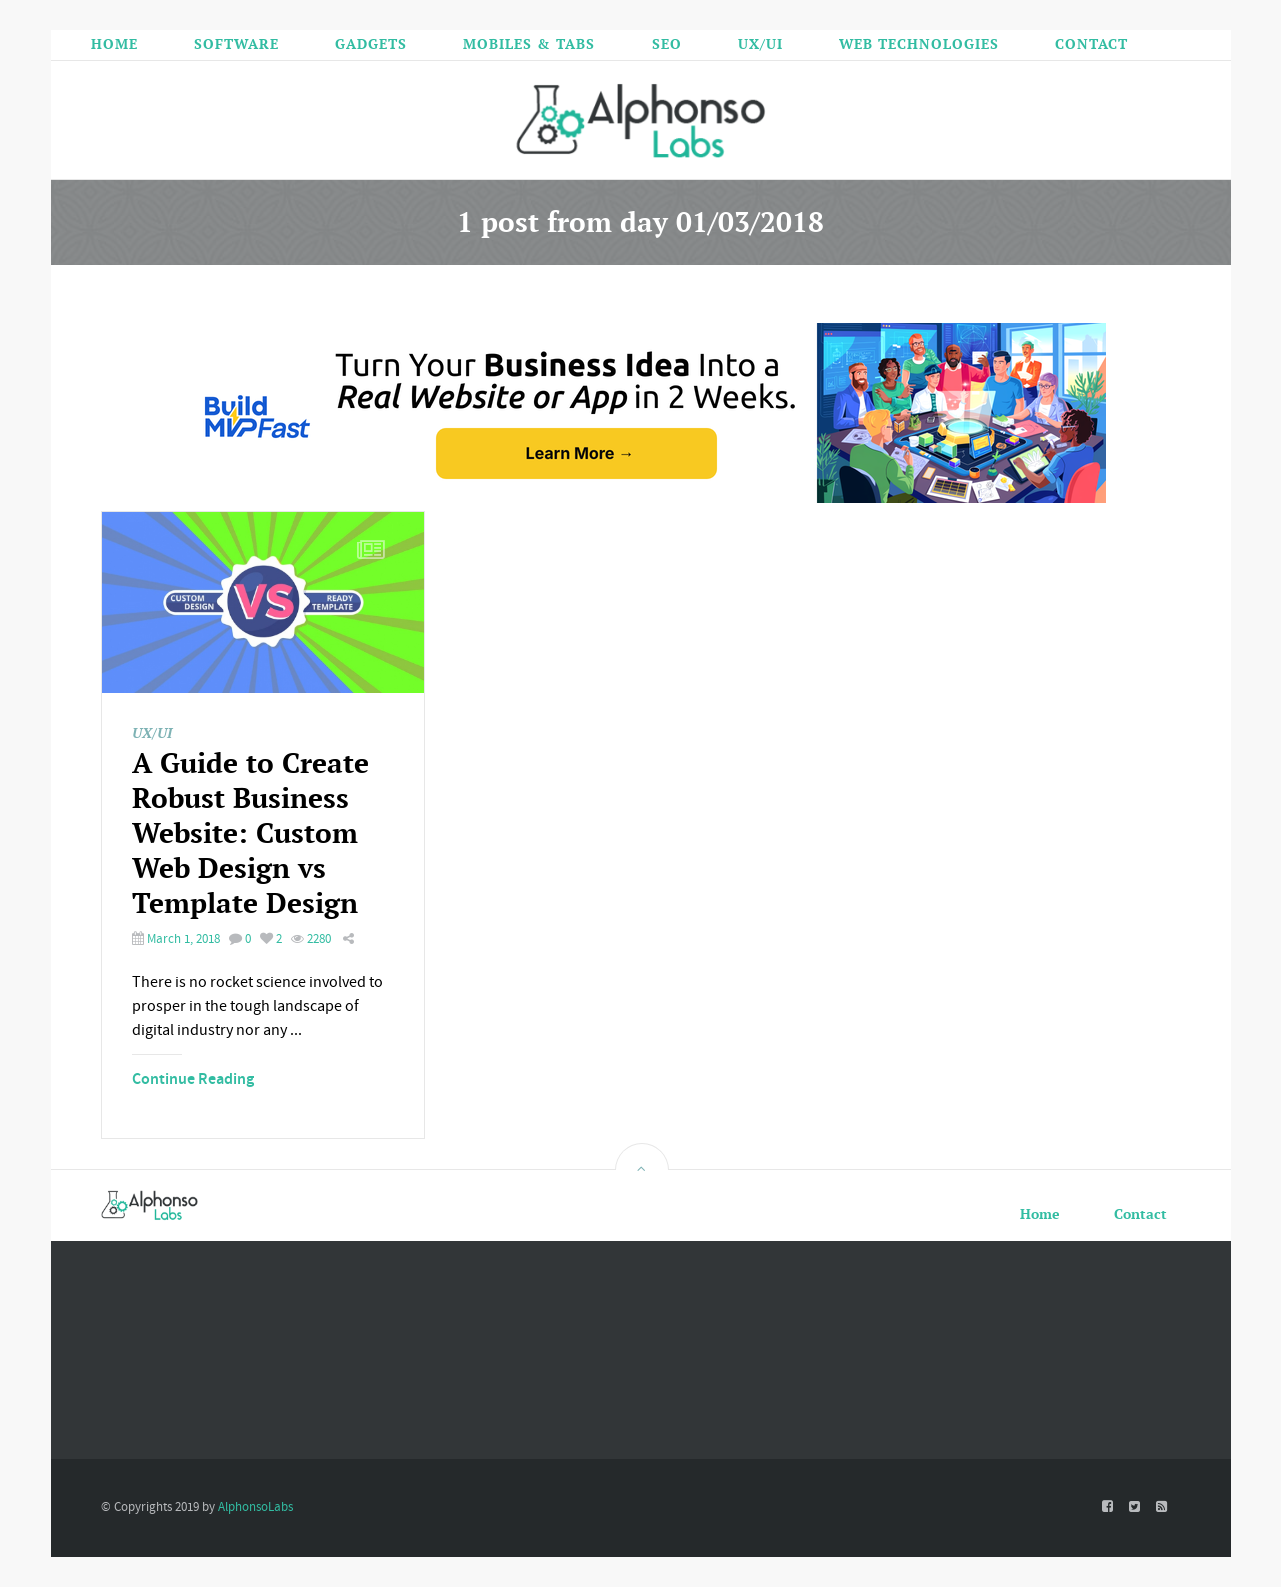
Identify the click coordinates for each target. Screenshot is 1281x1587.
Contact (1091, 43)
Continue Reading (193, 1079)
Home (114, 43)
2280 (311, 939)
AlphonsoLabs (255, 1507)
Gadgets (371, 43)
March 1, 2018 (176, 939)
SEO (667, 43)
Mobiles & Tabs (529, 43)
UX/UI (760, 43)
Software (236, 43)
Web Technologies (919, 43)
